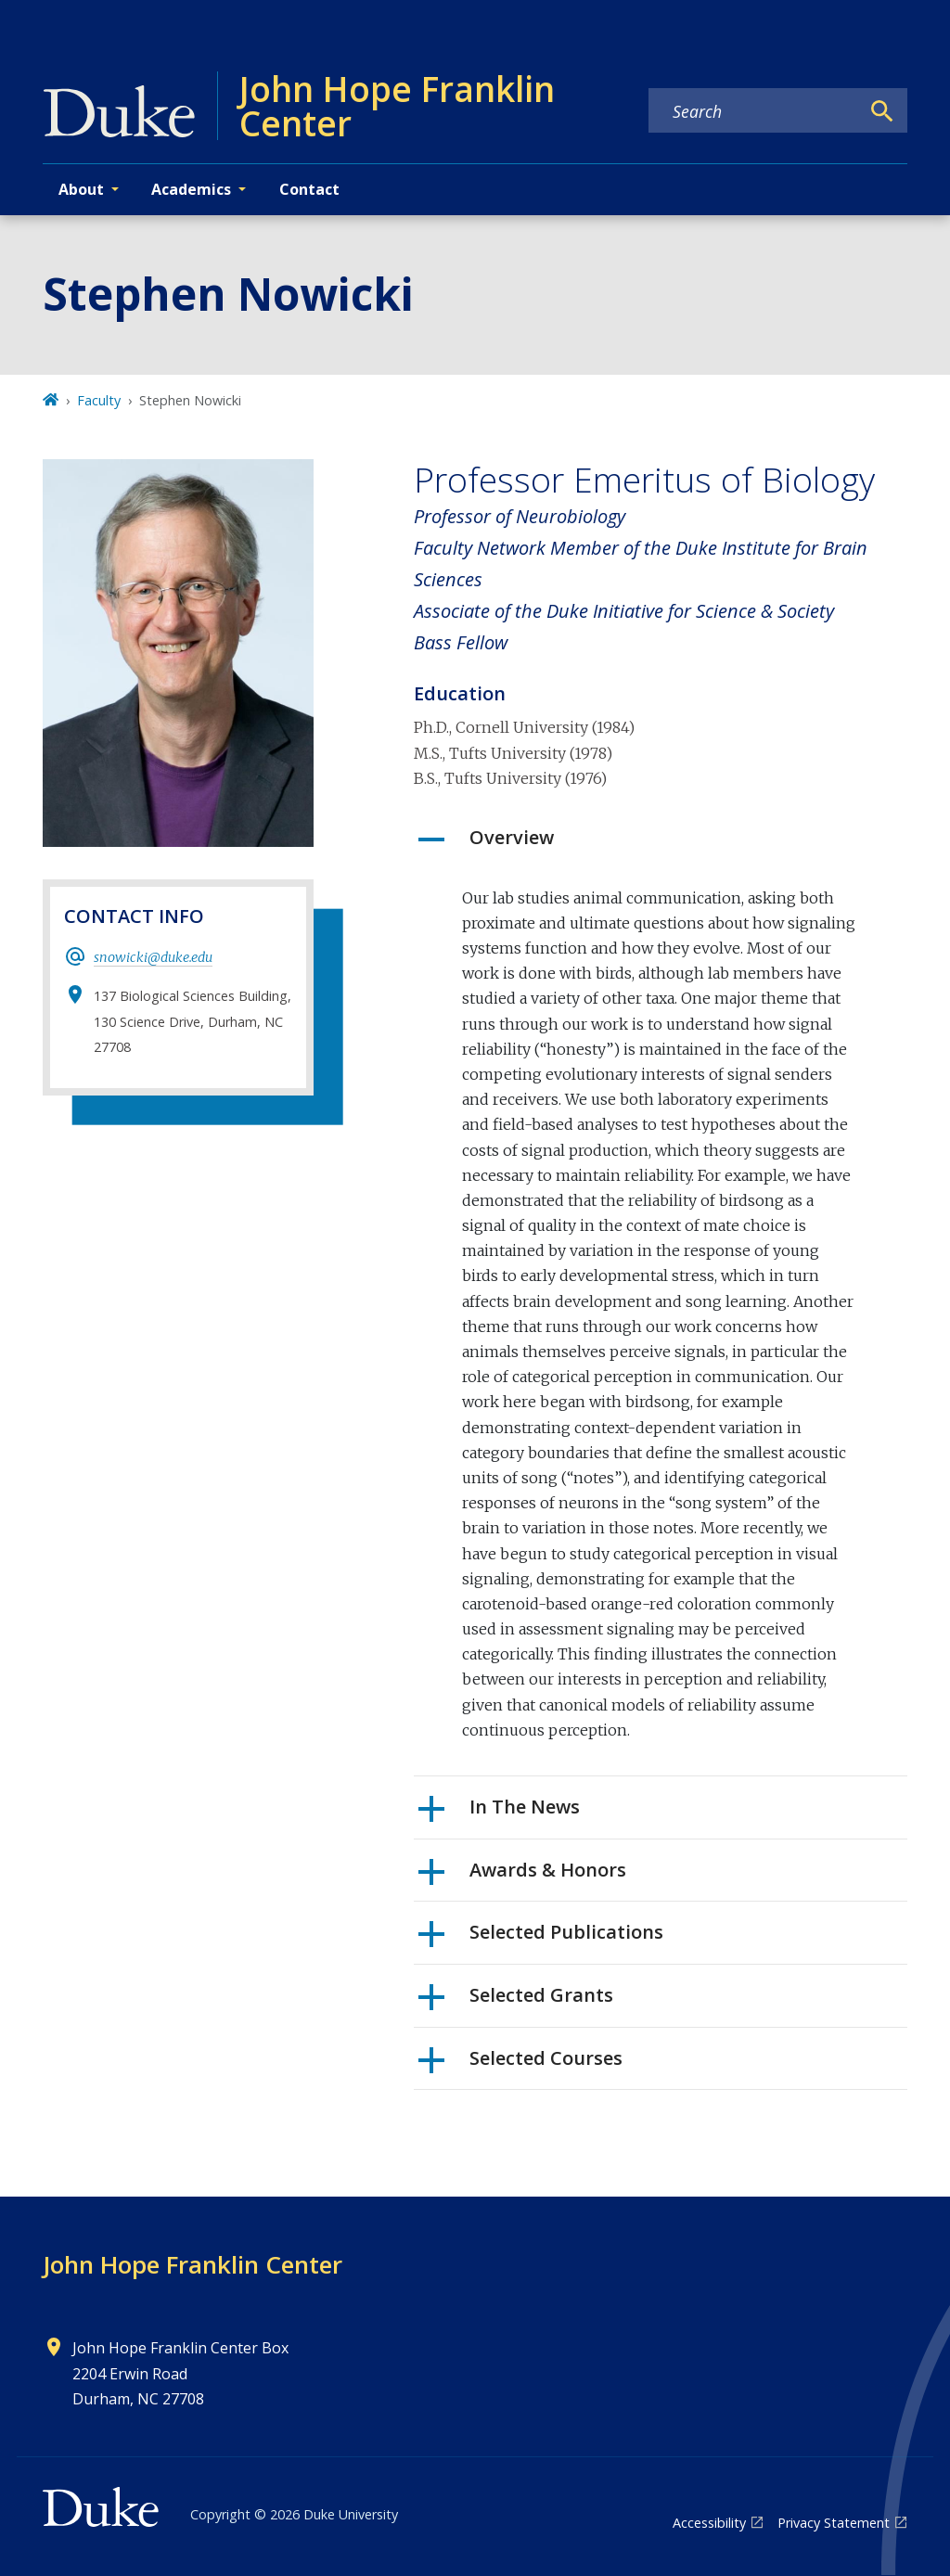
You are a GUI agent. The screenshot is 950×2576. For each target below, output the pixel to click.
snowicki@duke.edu (153, 957)
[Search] (882, 111)
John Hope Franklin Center (192, 2264)
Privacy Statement (833, 2522)
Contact (309, 189)
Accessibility (709, 2522)
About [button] (81, 189)
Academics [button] (191, 189)
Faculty (99, 400)
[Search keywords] (754, 111)
